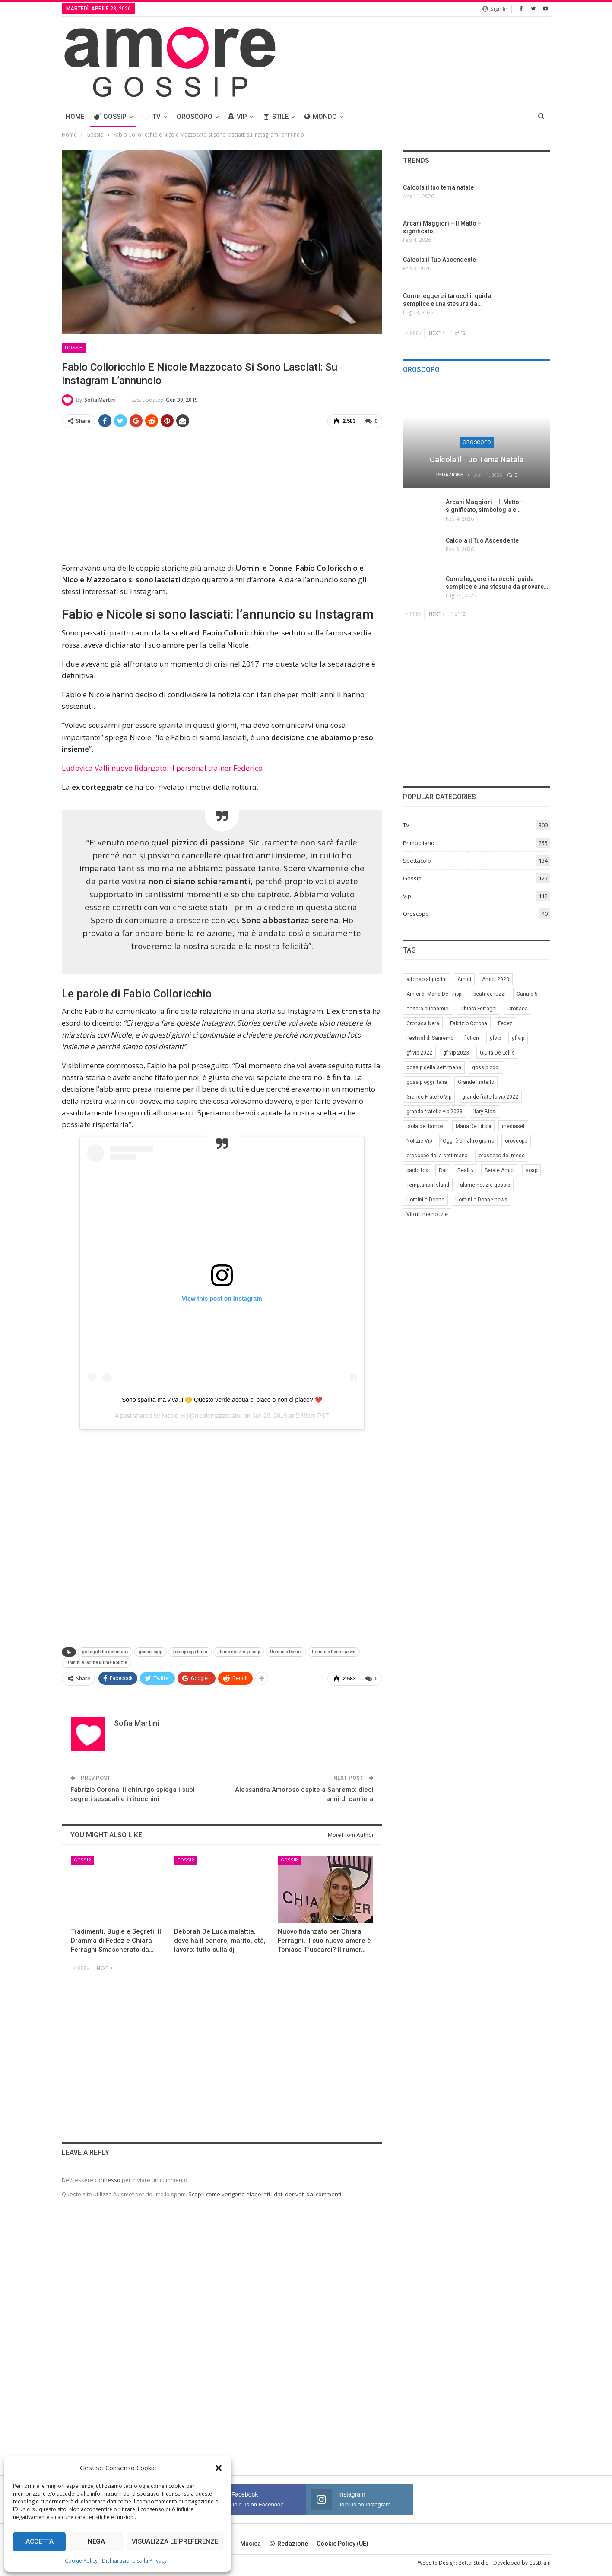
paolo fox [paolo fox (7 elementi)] (417, 1170)
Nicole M (173, 1415)
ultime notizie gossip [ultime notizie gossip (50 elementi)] (485, 1185)
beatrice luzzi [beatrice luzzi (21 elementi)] (489, 994)
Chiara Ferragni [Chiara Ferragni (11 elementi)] (478, 1009)
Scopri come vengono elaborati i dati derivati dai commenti (264, 2194)
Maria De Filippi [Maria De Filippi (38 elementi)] (473, 1126)
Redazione (289, 2543)
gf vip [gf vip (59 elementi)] (518, 1038)
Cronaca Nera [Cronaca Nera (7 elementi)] (422, 1023)
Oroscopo (194, 117)
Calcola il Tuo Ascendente (482, 540)
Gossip (110, 117)
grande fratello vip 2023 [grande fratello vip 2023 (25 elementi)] (434, 1112)
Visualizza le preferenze (175, 2541)
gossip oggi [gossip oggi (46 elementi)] (486, 1067)
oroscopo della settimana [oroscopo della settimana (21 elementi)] (437, 1156)
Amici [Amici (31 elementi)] (464, 979)
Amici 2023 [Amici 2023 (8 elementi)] (495, 979)
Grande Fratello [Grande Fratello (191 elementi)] (476, 1082)
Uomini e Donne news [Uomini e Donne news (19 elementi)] (481, 1200)
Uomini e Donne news (333, 1651)
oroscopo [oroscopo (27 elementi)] (516, 1141)
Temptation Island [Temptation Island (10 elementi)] (427, 1185)
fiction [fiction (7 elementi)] (471, 1038)
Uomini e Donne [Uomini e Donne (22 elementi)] (425, 1200)
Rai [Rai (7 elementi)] (443, 1170)
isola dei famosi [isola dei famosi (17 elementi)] (425, 1126)
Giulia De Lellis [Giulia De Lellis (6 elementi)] (497, 1053)
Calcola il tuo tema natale (476, 459)
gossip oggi (150, 1651)
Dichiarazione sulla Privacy (134, 2560)
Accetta (39, 2541)
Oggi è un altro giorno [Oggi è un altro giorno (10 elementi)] (468, 1141)
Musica (250, 2543)
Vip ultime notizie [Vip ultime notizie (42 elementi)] (427, 1214)
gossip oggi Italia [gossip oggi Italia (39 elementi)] (426, 1082)
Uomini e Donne (286, 1651)
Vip (237, 117)
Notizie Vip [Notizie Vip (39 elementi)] (419, 1141)
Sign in (494, 9)
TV (152, 117)
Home (75, 117)
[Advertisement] (222, 495)
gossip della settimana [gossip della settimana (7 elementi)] (433, 1067)
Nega (96, 2541)
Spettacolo (417, 860)
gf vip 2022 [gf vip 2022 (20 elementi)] (419, 1053)
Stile (276, 117)
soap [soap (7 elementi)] (531, 1170)
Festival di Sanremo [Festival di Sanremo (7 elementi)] (429, 1038)
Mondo (320, 117)
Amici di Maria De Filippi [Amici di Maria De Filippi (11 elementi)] (434, 994)
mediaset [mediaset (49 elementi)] (513, 1126)
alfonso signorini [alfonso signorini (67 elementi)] (426, 979)
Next (104, 1967)
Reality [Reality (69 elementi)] (465, 1170)
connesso (107, 2179)
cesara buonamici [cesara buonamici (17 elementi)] (428, 1009)
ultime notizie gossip (238, 1651)
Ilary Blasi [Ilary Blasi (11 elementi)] (485, 1112)
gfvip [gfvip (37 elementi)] (495, 1038)
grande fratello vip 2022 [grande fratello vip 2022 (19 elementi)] (490, 1097)
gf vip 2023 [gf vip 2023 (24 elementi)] (456, 1053)
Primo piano (418, 843)
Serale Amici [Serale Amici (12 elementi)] (500, 1170)
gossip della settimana (105, 1651)
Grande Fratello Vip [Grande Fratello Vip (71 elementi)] (428, 1097)
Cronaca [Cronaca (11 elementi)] (517, 1009)
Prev (81, 1967)
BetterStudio (473, 2562)
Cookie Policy (81, 2560)
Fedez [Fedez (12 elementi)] (505, 1023)
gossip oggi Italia (189, 1651)
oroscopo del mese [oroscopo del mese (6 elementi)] (502, 1156)
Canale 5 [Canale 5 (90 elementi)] (527, 994)
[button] (218, 2468)
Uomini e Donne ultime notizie (96, 1662)
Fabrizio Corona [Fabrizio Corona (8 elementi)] (468, 1023)
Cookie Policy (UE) (342, 2543)
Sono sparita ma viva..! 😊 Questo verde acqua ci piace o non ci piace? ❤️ (222, 1399)
